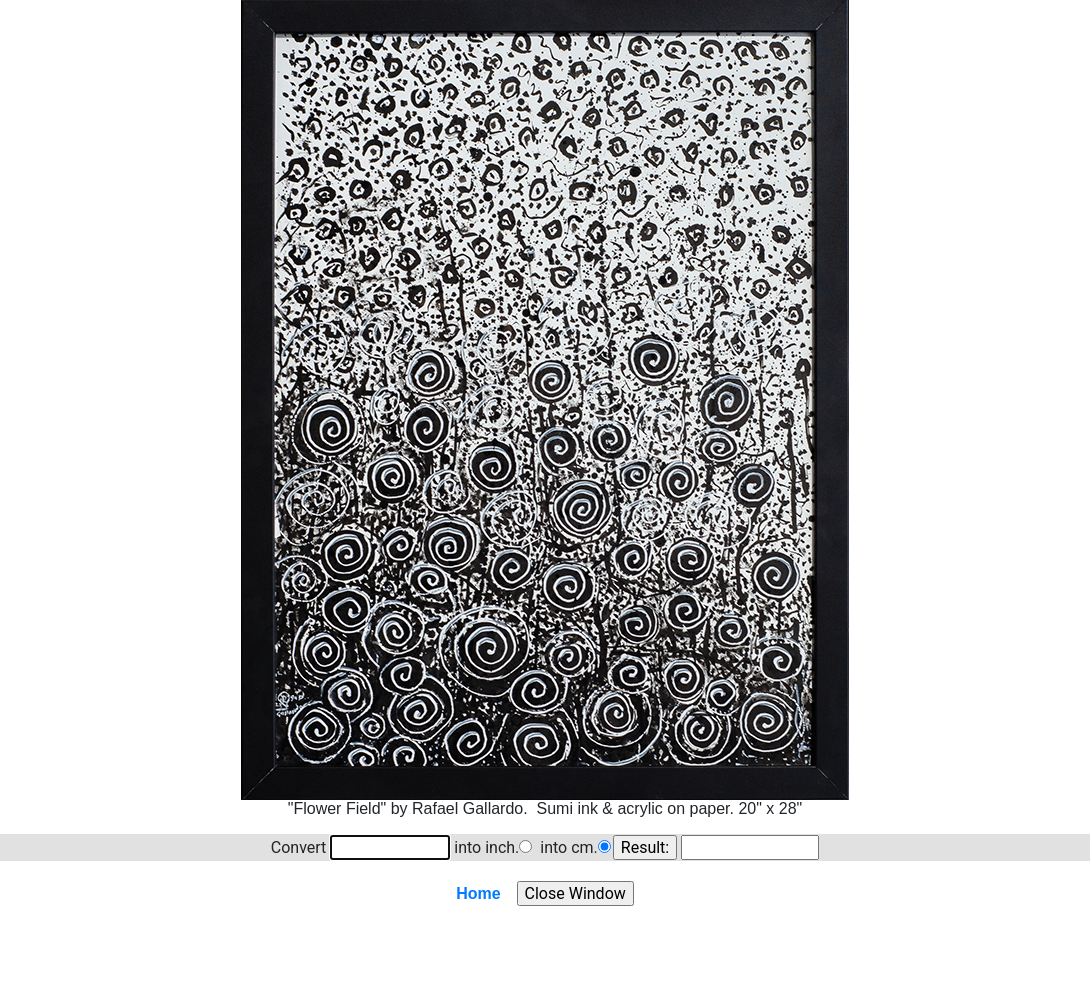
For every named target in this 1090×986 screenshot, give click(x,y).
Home (478, 893)
